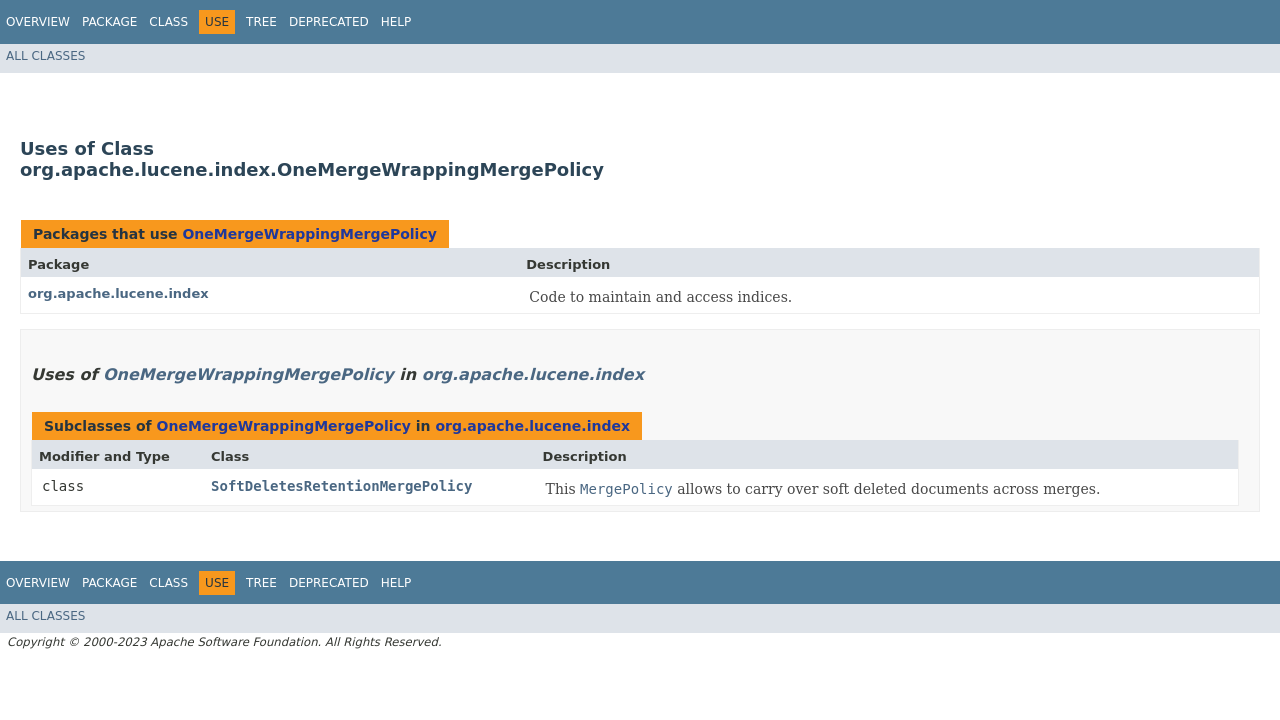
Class (168, 22)
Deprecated (329, 22)
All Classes (45, 56)
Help (396, 22)
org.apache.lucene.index (118, 293)
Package (109, 22)
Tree (261, 22)
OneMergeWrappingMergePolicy (309, 234)
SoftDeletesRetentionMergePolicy (341, 486)
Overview (38, 22)
